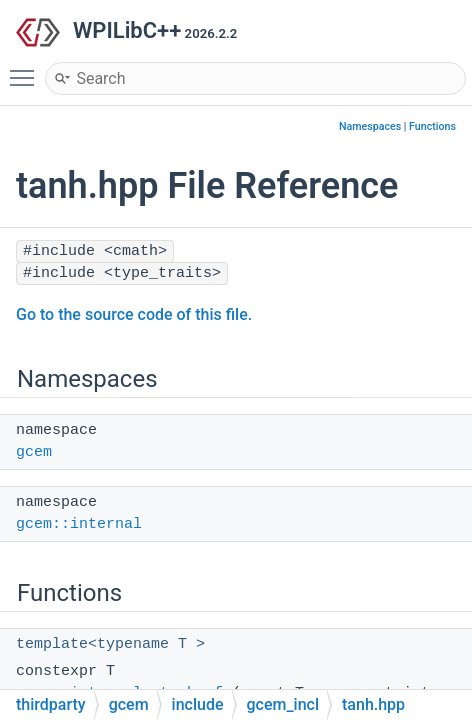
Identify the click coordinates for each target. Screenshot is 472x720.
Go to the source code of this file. (134, 314)
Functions (432, 126)
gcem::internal (79, 524)
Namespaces (370, 126)
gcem (34, 452)
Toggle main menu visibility (27, 69)
